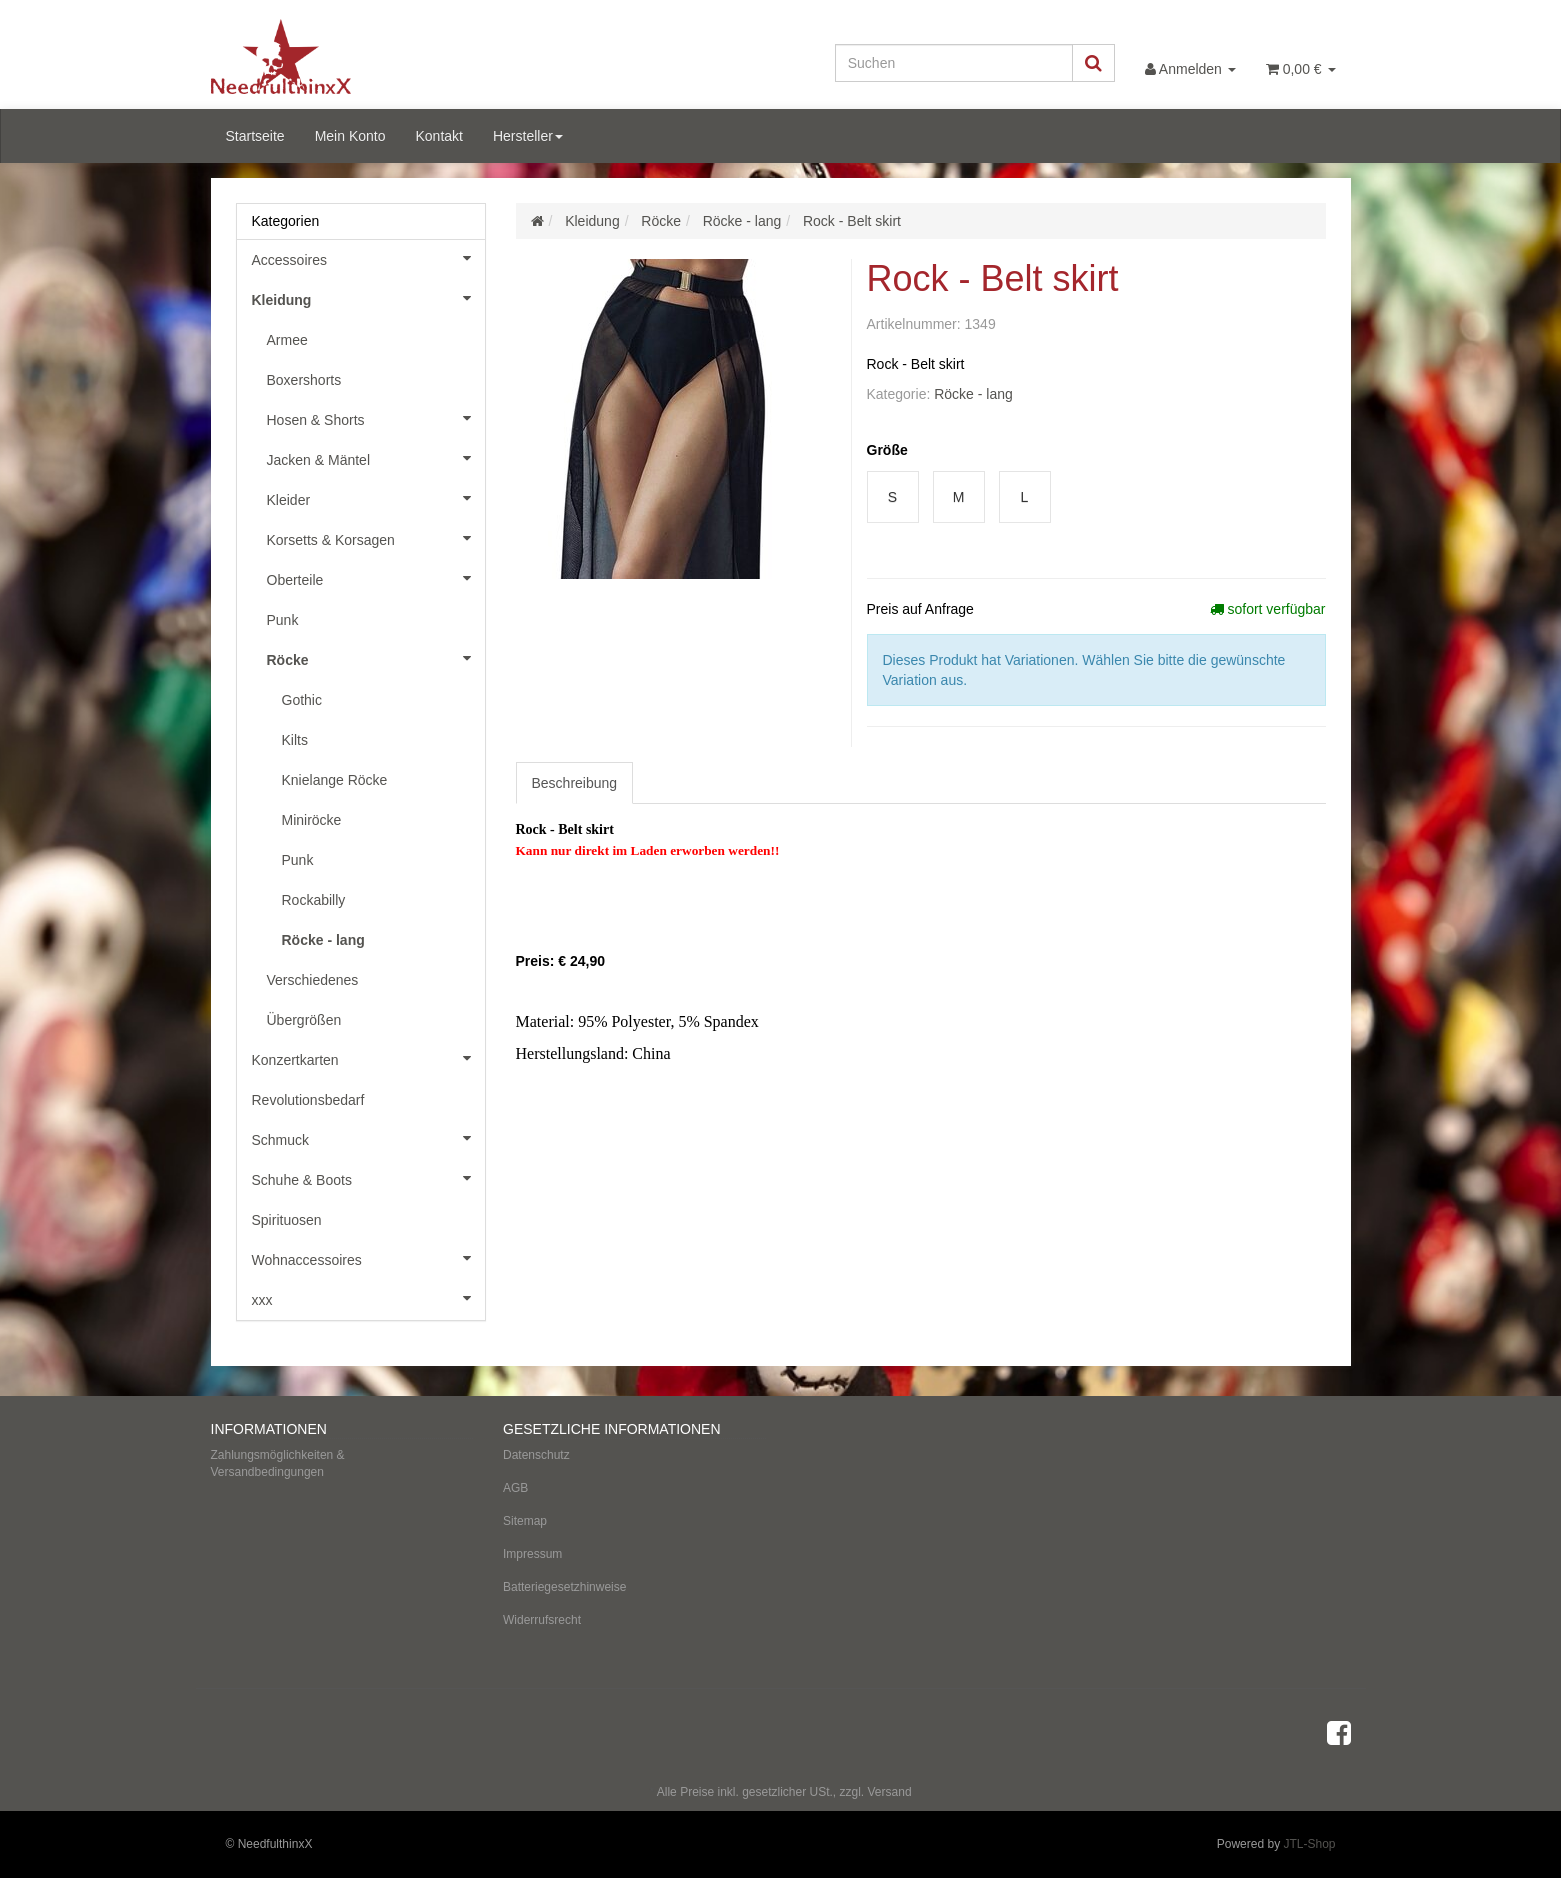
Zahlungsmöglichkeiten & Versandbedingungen (278, 1463)
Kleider (376, 498)
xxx (368, 1298)
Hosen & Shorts (376, 418)
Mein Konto (350, 136)
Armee (287, 340)
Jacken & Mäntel (376, 458)
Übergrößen (304, 1020)
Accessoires (368, 258)
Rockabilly (314, 900)
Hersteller (528, 136)
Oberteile (376, 578)
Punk (283, 620)
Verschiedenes (313, 980)
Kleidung (368, 298)
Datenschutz (536, 1455)
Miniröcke (312, 820)
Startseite (255, 136)
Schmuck (368, 1138)
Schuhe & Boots (368, 1178)
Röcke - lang (973, 394)
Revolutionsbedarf (308, 1100)
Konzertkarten (368, 1058)
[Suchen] (954, 63)
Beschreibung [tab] (575, 783)
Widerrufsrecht (542, 1620)
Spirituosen (287, 1220)
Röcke (376, 658)
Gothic (302, 700)
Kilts (295, 740)
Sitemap (525, 1521)
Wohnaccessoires (368, 1258)
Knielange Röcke (335, 780)
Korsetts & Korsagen (376, 538)
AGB (515, 1488)
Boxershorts (304, 380)
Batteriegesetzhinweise (564, 1587)
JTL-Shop (1309, 1844)
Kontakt (438, 136)
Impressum (532, 1554)
